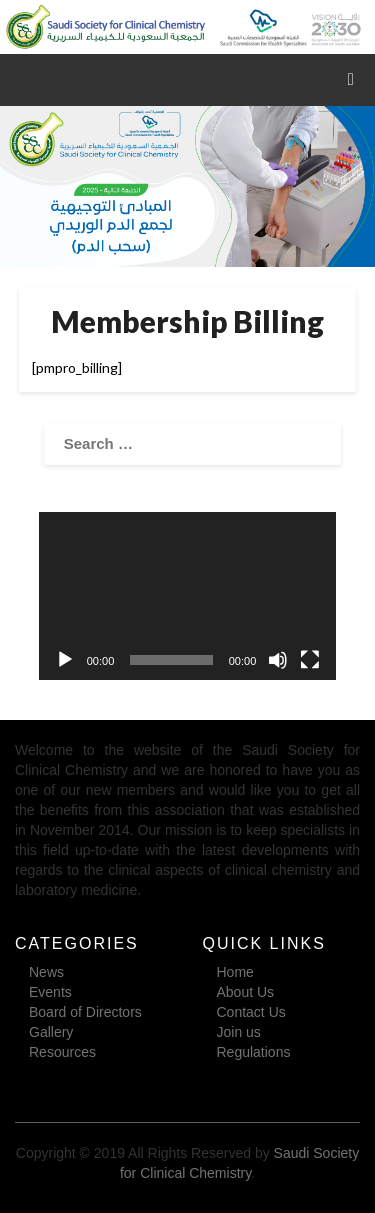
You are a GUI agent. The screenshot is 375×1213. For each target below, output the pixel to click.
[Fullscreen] (310, 660)
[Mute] (278, 660)
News (46, 972)
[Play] (65, 660)
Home (235, 972)
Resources (62, 1052)
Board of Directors (85, 1012)
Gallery (51, 1032)
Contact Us (251, 1012)
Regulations (254, 1052)
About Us (246, 992)
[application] (188, 595)
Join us (239, 1032)
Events (50, 992)
